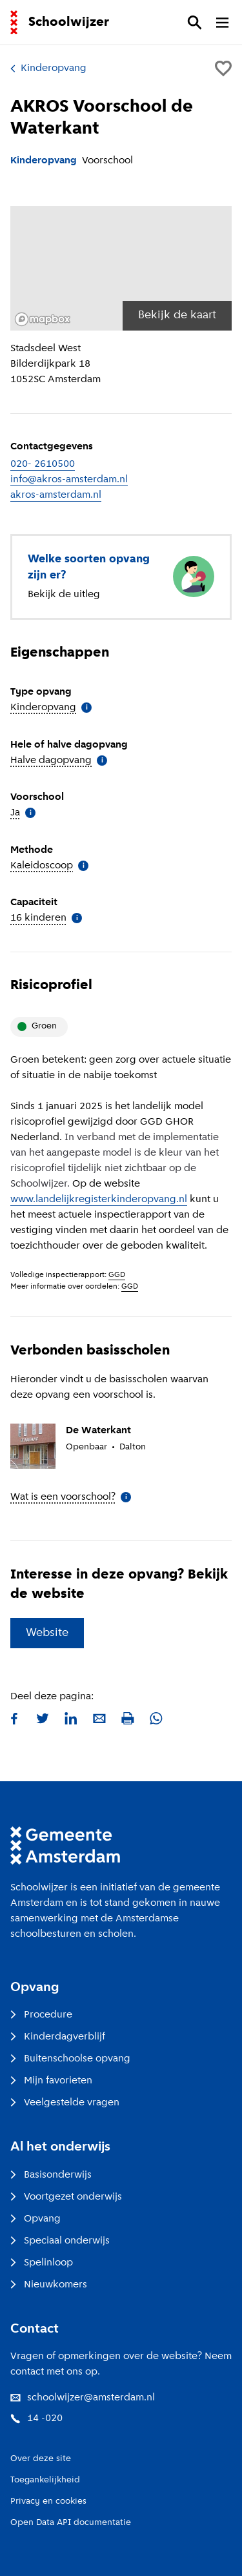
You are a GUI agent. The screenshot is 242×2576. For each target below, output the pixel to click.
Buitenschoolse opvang (70, 2059)
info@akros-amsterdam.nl (69, 480)
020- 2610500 (42, 464)
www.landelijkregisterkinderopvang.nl (98, 1199)
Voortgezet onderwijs (66, 2197)
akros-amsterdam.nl (55, 495)
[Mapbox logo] (42, 319)
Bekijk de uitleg (64, 594)
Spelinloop (41, 2263)
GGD (116, 1275)
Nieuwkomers (48, 2285)
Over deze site (40, 2459)
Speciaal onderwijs (60, 2241)
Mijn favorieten (51, 2081)
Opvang (35, 2219)
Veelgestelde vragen (64, 2103)
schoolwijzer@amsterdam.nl (82, 2398)
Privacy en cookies (48, 2501)
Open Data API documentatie (70, 2523)
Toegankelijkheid (45, 2480)
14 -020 (36, 2418)
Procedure (41, 2015)
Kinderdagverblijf (57, 2037)
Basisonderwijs (51, 2175)
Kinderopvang (48, 68)
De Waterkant (98, 1431)
